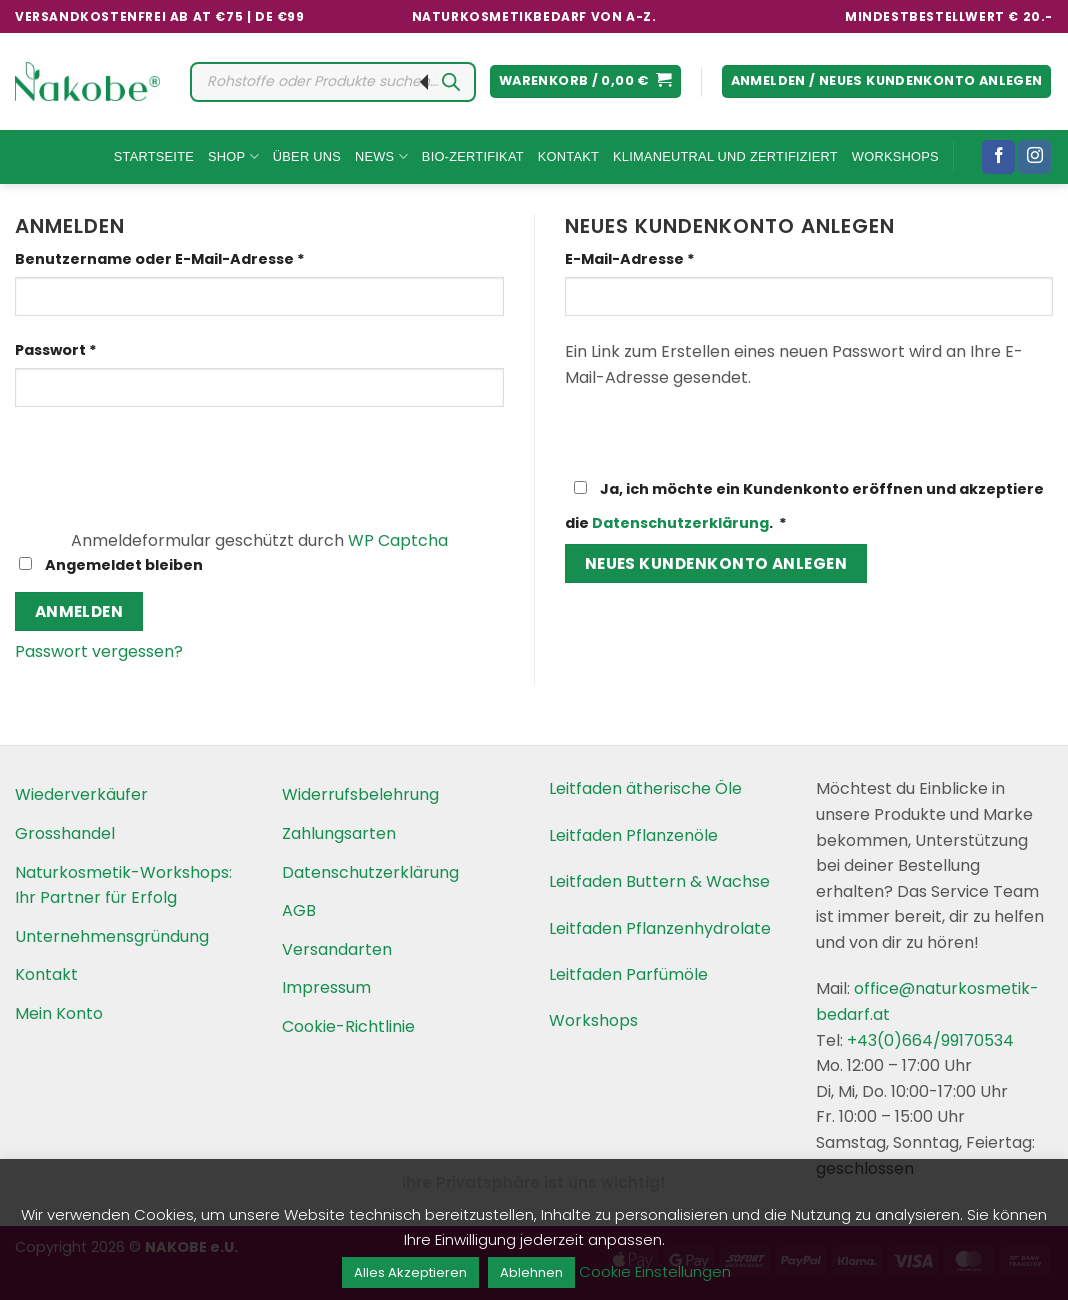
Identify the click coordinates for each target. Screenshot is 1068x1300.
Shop (233, 156)
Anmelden (79, 611)
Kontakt (568, 156)
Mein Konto (59, 1013)
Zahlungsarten (339, 833)
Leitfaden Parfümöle (628, 974)
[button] (585, 81)
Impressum (326, 987)
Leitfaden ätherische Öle (645, 788)
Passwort (102, 349)
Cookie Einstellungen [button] (655, 1271)
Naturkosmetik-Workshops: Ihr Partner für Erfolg (123, 885)
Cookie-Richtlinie (348, 1026)
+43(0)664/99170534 (930, 1040)
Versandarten (337, 949)
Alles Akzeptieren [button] (410, 1272)
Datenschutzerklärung (680, 523)
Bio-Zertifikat (473, 156)
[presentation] (152, 465)
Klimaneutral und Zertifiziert (725, 156)
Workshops (895, 156)
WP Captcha (398, 540)
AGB (299, 910)
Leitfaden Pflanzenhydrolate (660, 928)
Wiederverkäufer (81, 794)
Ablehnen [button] (531, 1272)
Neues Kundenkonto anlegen (716, 563)
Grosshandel (65, 833)
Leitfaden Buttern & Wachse (659, 881)
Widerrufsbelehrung (360, 794)
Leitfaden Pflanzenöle (633, 835)
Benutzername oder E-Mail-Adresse (206, 258)
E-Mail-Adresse (676, 258)
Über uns (307, 156)
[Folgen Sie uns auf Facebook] (998, 157)
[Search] (451, 82)
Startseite (154, 156)
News (381, 156)
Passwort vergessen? (99, 651)
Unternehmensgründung (112, 936)
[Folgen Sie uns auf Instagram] (1034, 157)
